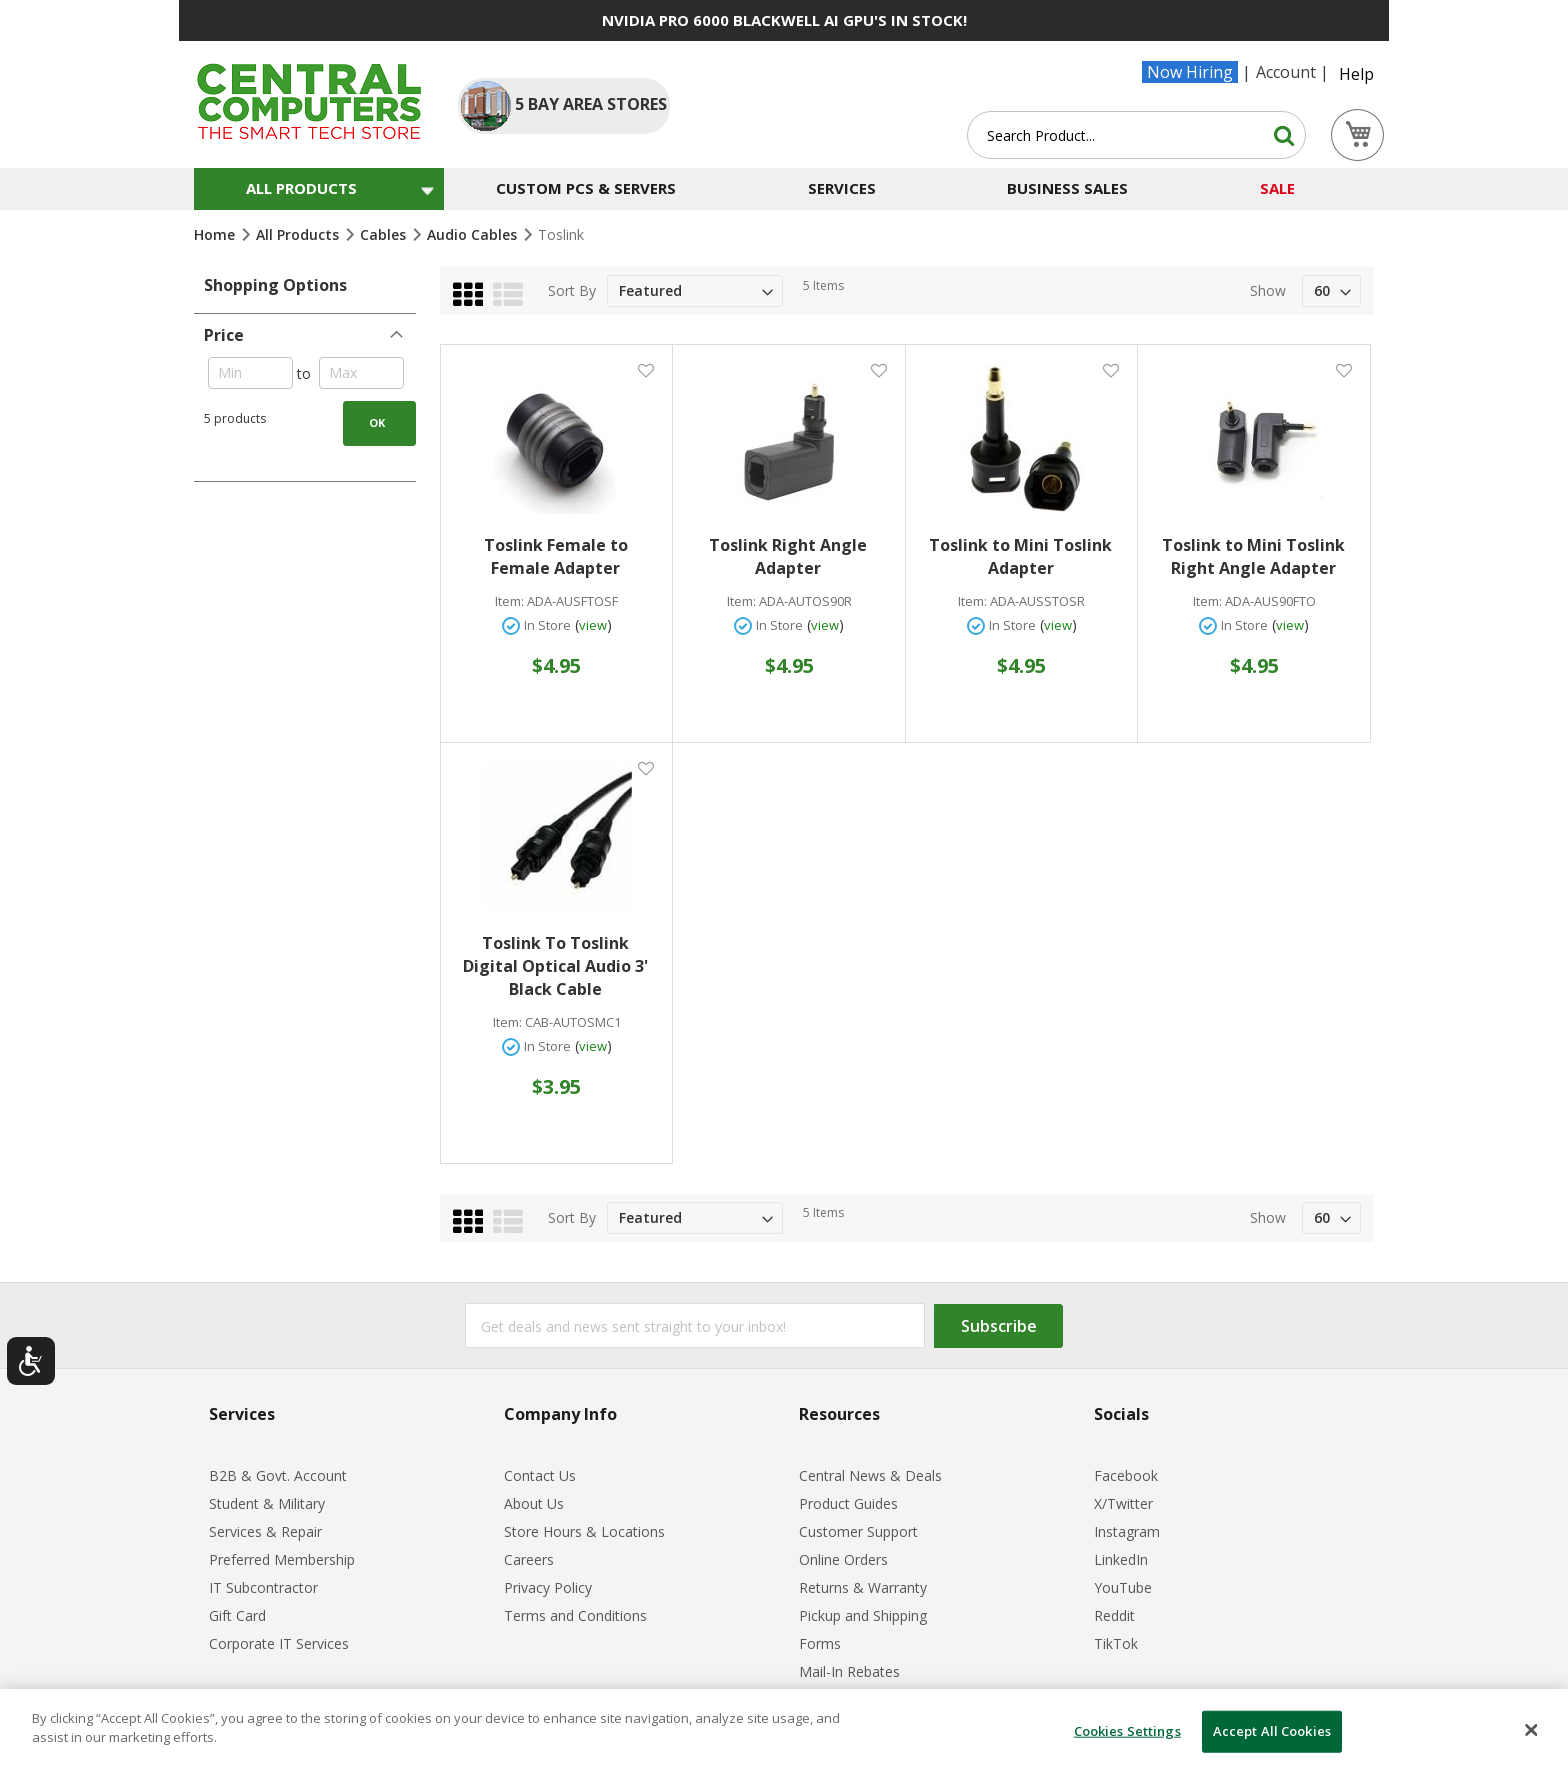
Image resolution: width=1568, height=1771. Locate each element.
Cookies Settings (1127, 1731)
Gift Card (237, 1615)
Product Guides (848, 1503)
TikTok (1116, 1643)
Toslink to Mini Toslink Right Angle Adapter (1253, 556)
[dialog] (784, 1730)
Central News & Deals (870, 1475)
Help (1356, 74)
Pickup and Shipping (863, 1615)
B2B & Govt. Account (278, 1475)
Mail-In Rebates (849, 1671)
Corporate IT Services (279, 1643)
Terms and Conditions (575, 1615)
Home (216, 234)
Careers (529, 1559)
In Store (547, 625)
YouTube (1123, 1587)
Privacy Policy (548, 1587)
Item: (509, 601)
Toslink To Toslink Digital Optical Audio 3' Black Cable (555, 966)
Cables (385, 234)
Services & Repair (265, 1531)
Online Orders (843, 1559)
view (593, 625)
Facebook (1126, 1475)
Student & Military (267, 1503)
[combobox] (1136, 135)
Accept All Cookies (1272, 1731)
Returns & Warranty (863, 1587)
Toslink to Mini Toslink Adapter (1020, 556)
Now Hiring (1190, 72)
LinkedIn (1121, 1559)
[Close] (1532, 1730)
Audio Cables (474, 234)
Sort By (572, 290)
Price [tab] (224, 335)
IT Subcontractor (263, 1587)
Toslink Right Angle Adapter (788, 556)
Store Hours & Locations (584, 1531)
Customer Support (858, 1531)
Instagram (1127, 1531)
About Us (534, 1503)
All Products (299, 234)
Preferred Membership (282, 1559)
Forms (820, 1643)
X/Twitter (1123, 1503)
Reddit (1114, 1615)
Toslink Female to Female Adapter (556, 556)
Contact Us (540, 1475)
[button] (645, 369)
